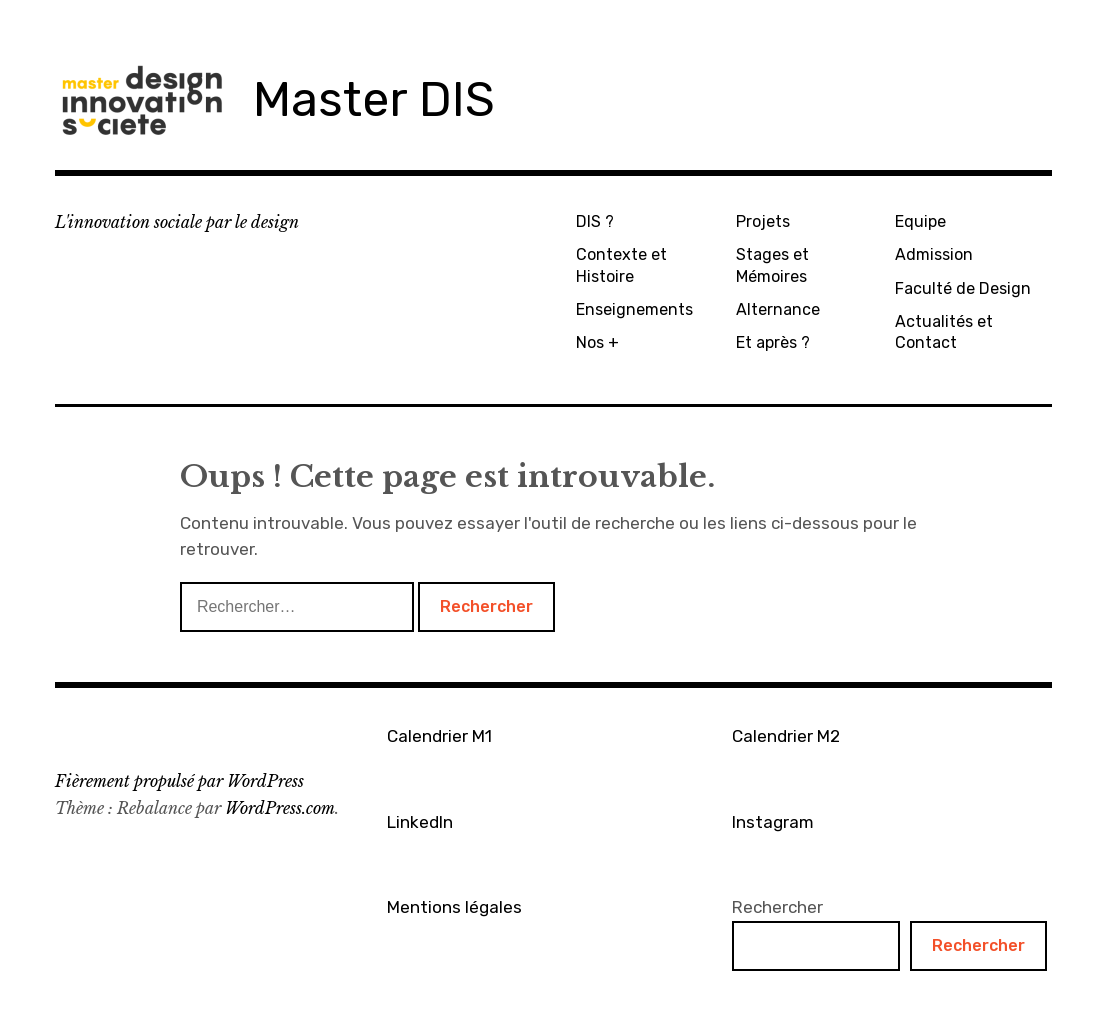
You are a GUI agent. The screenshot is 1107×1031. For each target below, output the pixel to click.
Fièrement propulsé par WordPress (179, 781)
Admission (934, 254)
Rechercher (777, 907)
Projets (763, 221)
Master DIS (374, 99)
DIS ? (595, 221)
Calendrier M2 (786, 736)
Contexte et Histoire (621, 265)
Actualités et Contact (944, 332)
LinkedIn (420, 822)
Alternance (778, 309)
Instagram (773, 822)
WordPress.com (280, 808)
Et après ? (773, 342)
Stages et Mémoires (772, 265)
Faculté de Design (963, 288)
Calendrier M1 (439, 736)
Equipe (920, 221)
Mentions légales (454, 907)
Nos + (597, 342)
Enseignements (634, 309)
